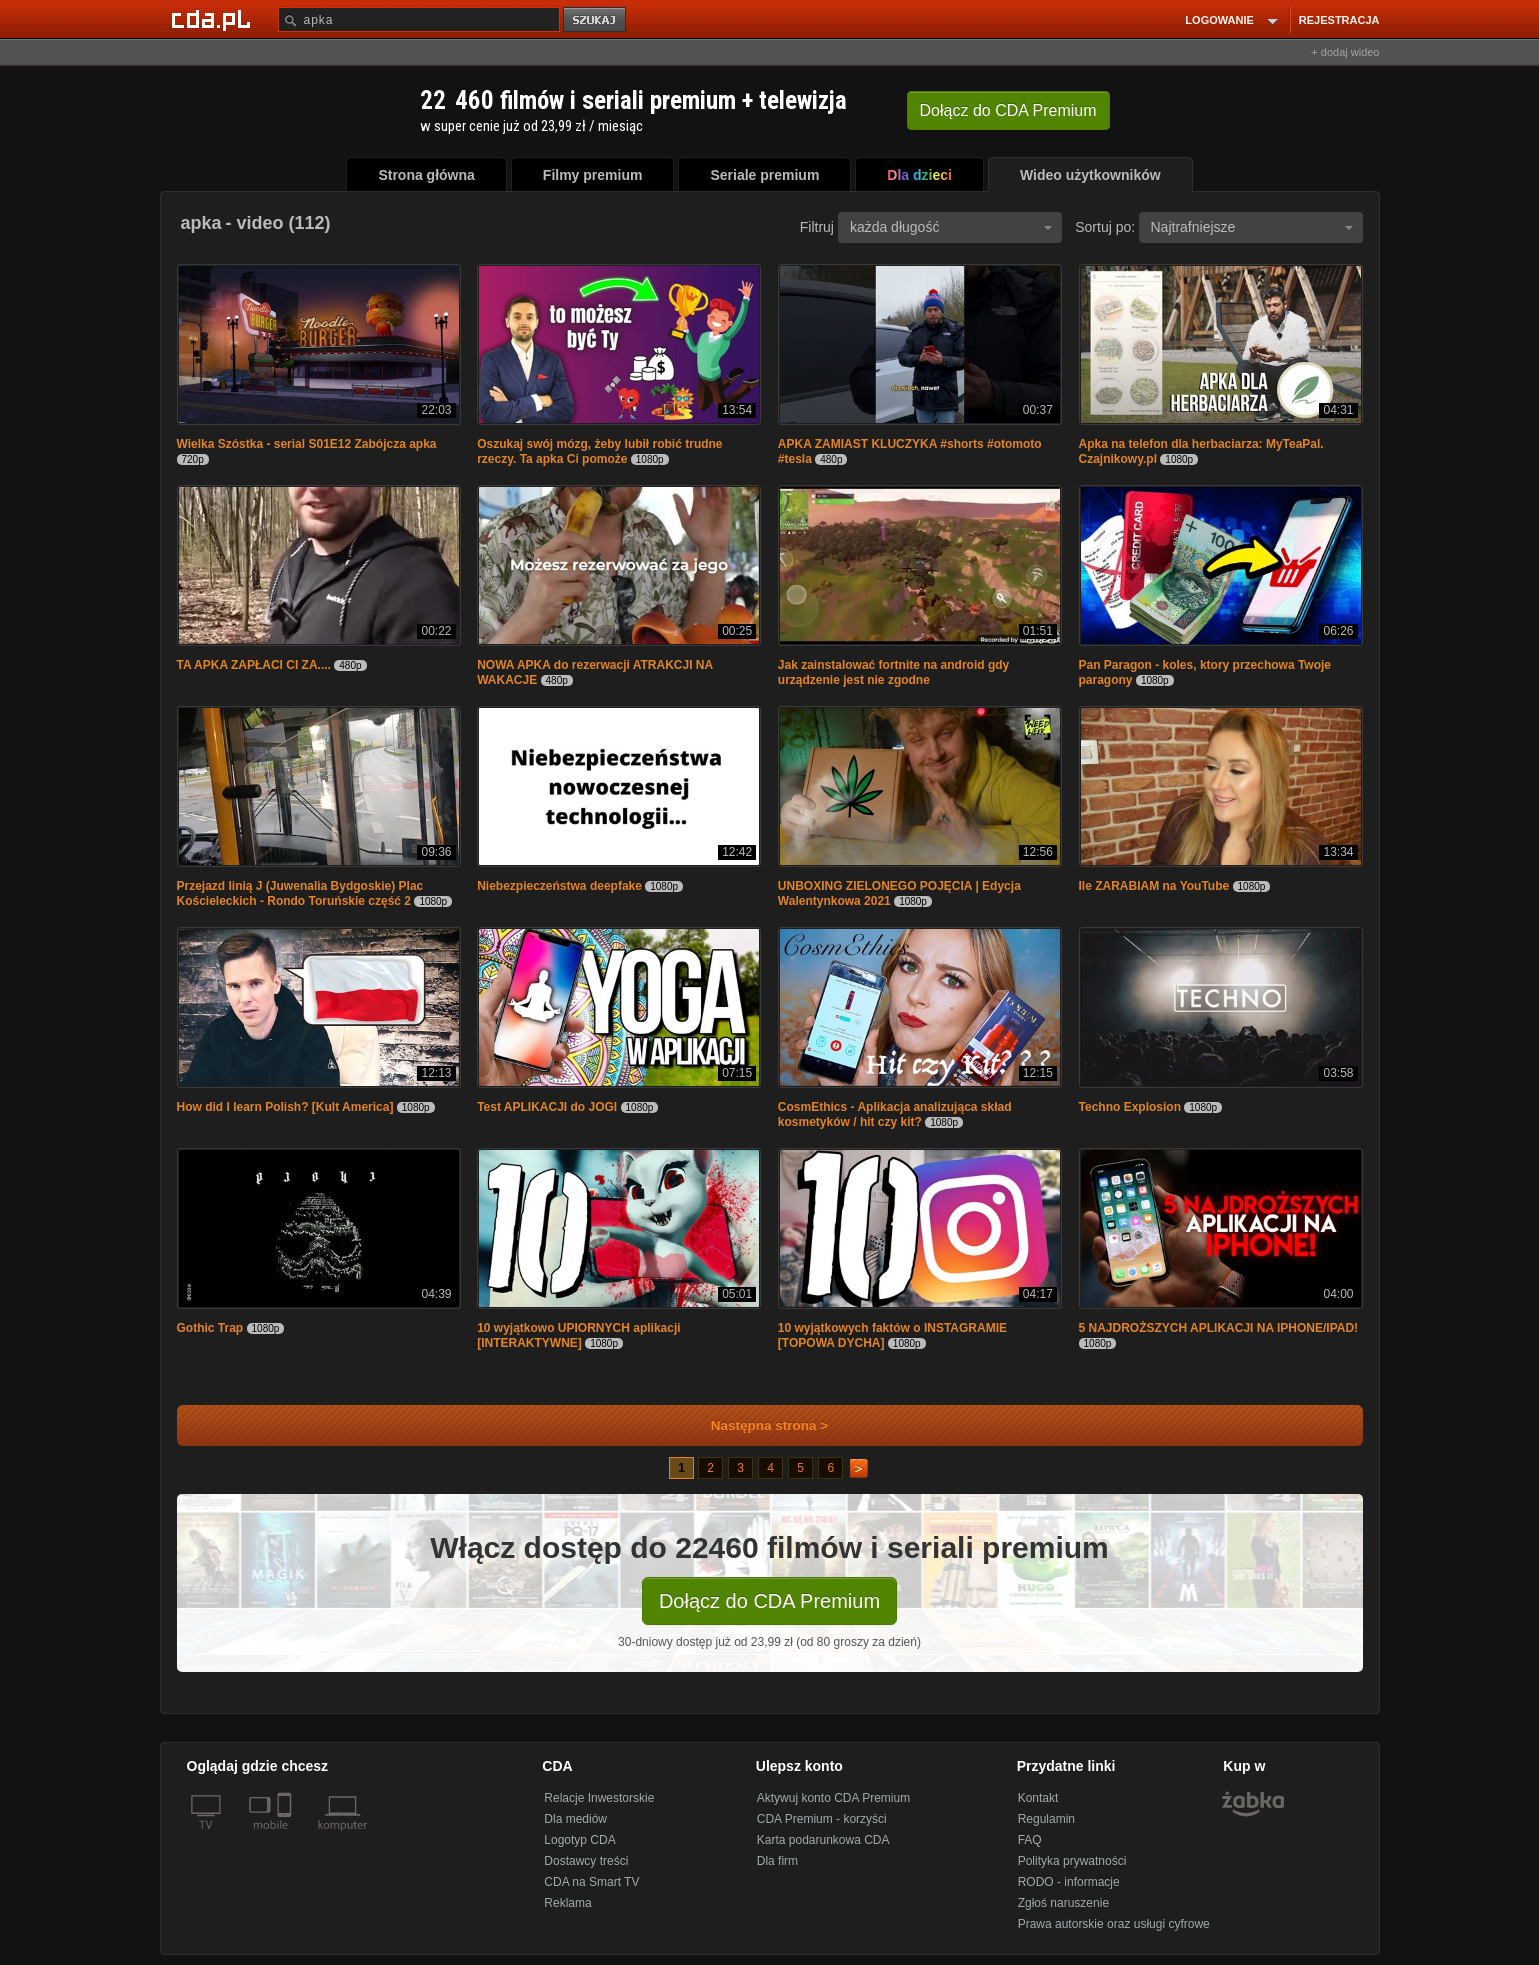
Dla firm (777, 1861)
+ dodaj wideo (1345, 52)
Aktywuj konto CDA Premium (833, 1798)
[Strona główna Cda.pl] (214, 19)
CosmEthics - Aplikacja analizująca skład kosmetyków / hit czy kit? (895, 1114)
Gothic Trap (210, 1328)
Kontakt (1038, 1798)
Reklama (567, 1903)
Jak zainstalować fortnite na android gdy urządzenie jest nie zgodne (893, 672)
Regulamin (1046, 1819)
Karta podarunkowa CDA (823, 1840)
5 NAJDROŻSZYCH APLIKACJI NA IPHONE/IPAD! (1219, 1328)
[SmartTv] (286, 1837)
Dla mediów (575, 1819)
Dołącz (1008, 110)
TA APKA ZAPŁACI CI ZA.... (254, 665)
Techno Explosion (1130, 1107)
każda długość (951, 227)
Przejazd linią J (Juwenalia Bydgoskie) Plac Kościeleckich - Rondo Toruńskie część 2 (300, 893)
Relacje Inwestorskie (599, 1798)
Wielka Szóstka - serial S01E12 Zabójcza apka (307, 444)
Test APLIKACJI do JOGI (547, 1107)
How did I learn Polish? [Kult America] (285, 1107)
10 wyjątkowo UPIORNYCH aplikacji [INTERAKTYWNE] (578, 1335)
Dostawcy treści (586, 1861)
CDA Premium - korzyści (822, 1819)
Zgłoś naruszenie (1063, 1903)
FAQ (1030, 1840)
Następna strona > (756, 1425)
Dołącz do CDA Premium (769, 1601)
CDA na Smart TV (591, 1882)
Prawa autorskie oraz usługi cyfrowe (1114, 1924)
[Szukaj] (419, 19)
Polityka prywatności (1072, 1861)
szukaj (596, 20)
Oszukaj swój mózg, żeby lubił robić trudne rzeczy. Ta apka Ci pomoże (599, 451)
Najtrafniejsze (1252, 227)
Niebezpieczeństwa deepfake (559, 886)
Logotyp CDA (579, 1840)
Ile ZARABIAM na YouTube (1156, 886)
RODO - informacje (1069, 1882)
